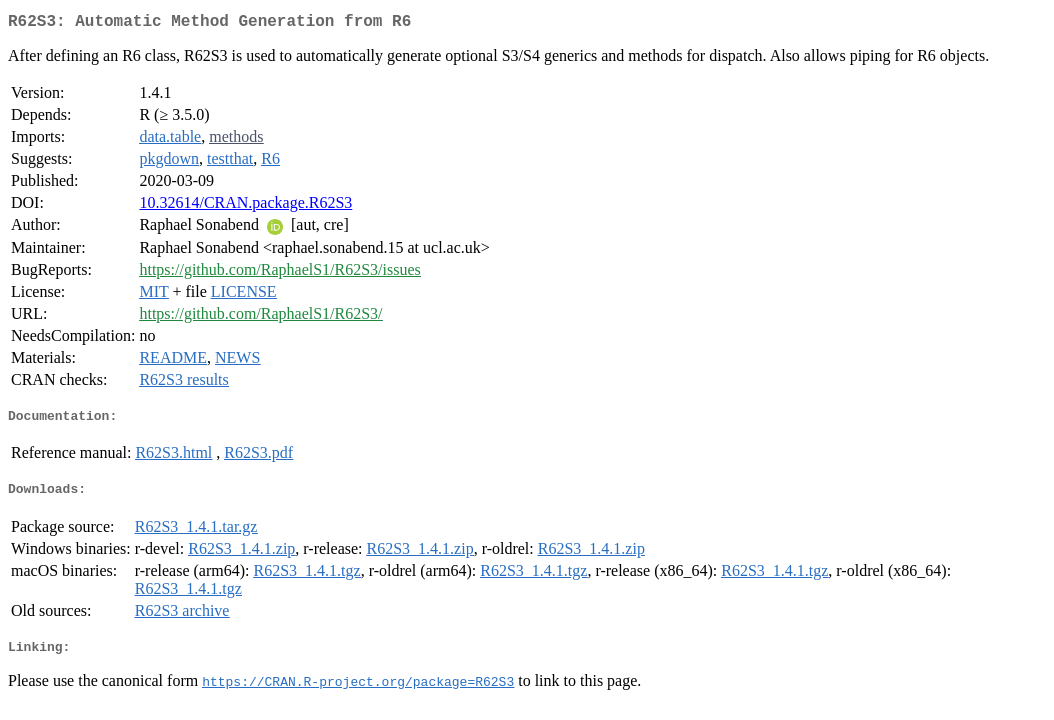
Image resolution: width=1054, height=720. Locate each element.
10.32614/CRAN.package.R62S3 (245, 206)
